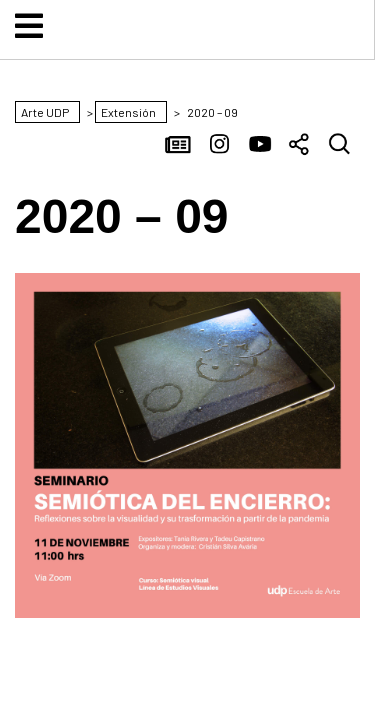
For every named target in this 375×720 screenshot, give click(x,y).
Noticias (180, 146)
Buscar (340, 146)
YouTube (260, 146)
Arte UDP (187, 43)
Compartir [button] (300, 146)
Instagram (220, 146)
